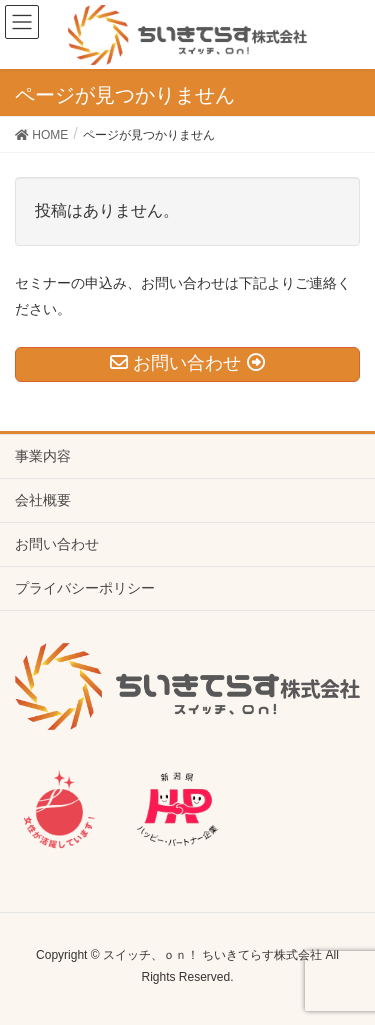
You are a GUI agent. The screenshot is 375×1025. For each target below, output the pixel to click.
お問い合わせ (57, 544)
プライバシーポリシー (85, 588)
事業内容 (43, 456)
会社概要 (43, 500)
